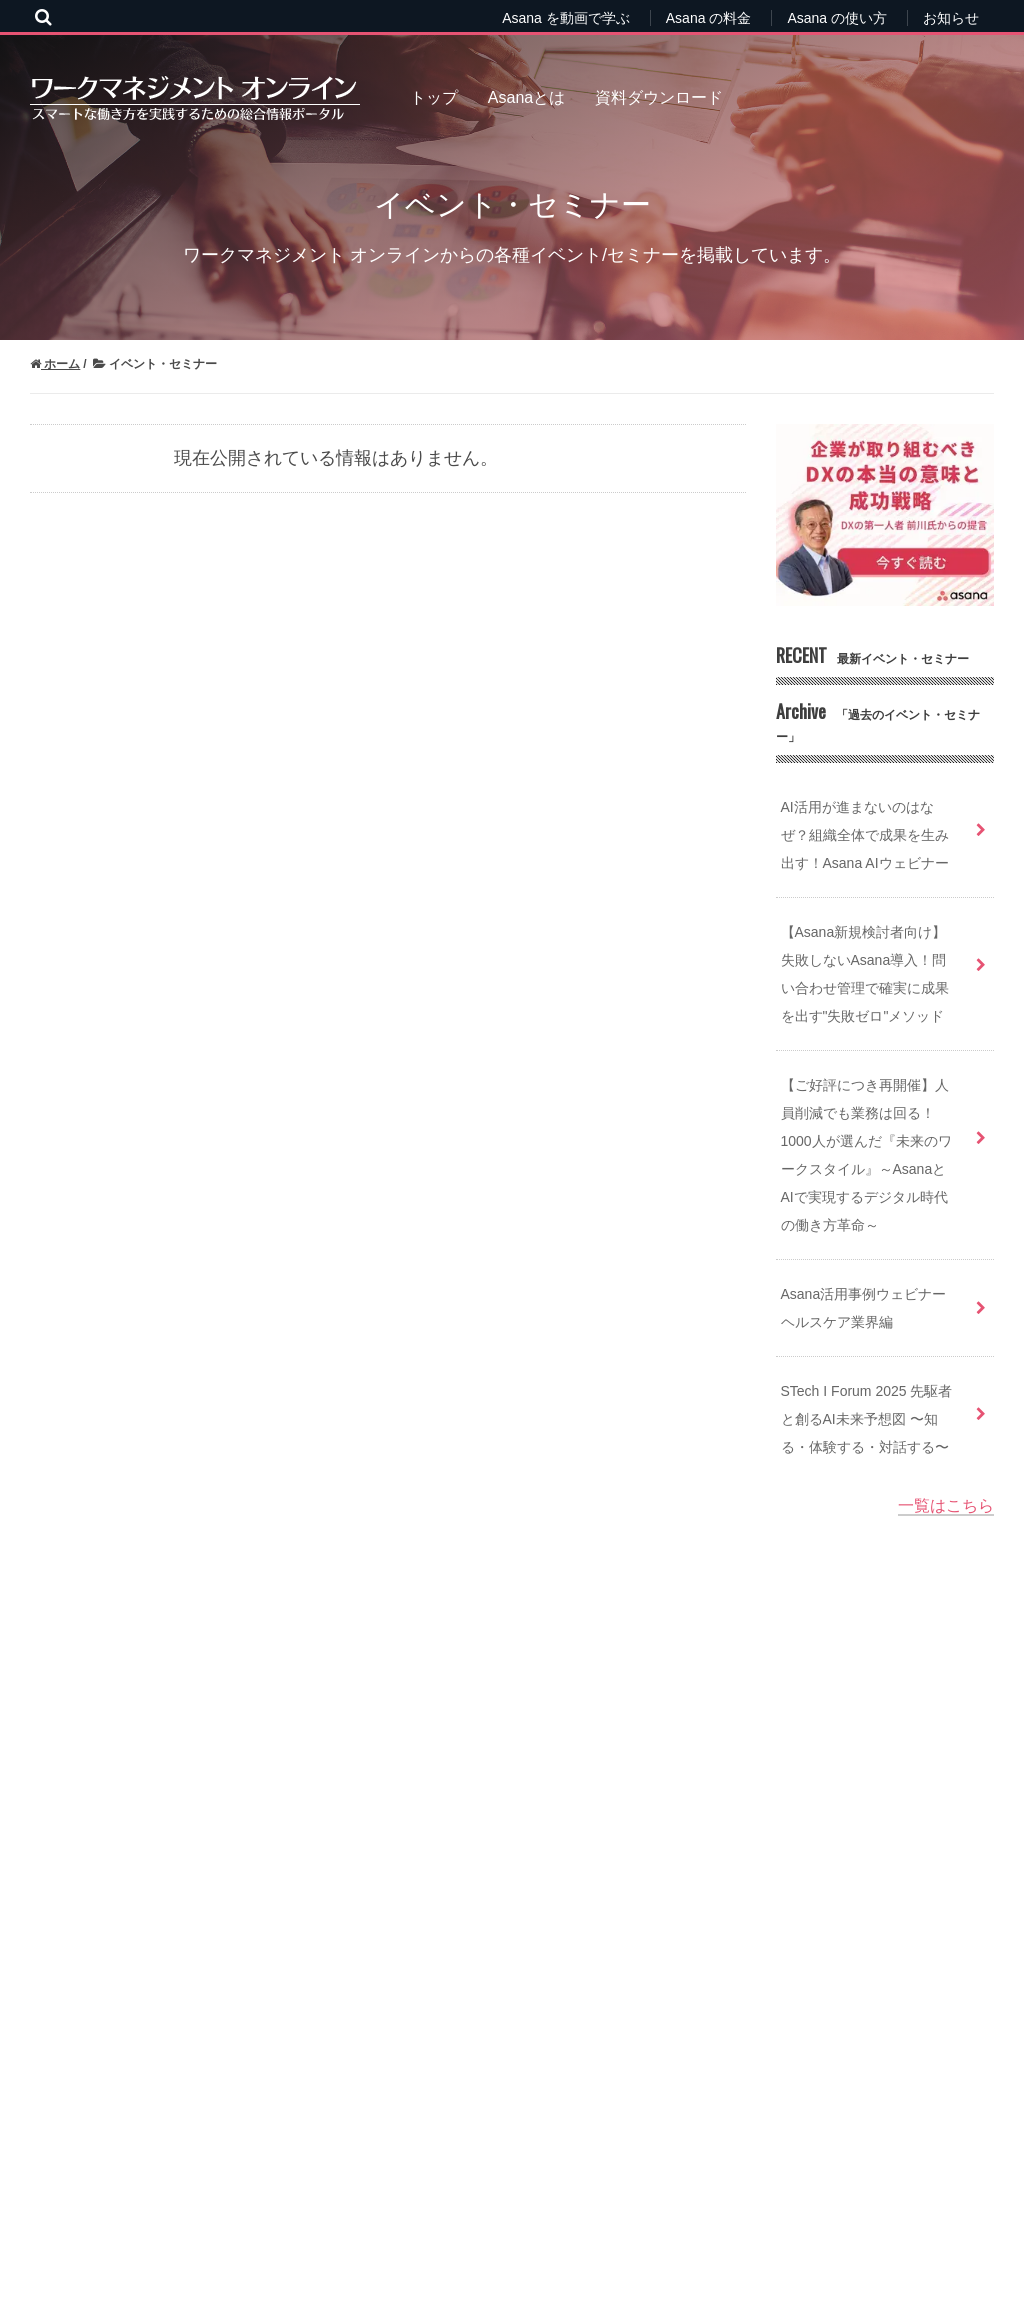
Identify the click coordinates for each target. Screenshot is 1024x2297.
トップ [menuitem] (434, 97)
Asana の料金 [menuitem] (709, 18)
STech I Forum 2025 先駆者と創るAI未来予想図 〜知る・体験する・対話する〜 (867, 1419)
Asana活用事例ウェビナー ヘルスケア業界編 (864, 1308)
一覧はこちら (946, 1505)
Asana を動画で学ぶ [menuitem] (566, 18)
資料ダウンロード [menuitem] (659, 97)
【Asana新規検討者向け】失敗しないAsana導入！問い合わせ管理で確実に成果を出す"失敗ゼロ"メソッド (865, 974)
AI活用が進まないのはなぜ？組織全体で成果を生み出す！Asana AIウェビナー (865, 835)
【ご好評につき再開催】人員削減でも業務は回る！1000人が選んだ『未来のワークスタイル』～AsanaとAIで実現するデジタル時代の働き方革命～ (866, 1155)
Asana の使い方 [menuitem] (837, 18)
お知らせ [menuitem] (951, 18)
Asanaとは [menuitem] (526, 97)
